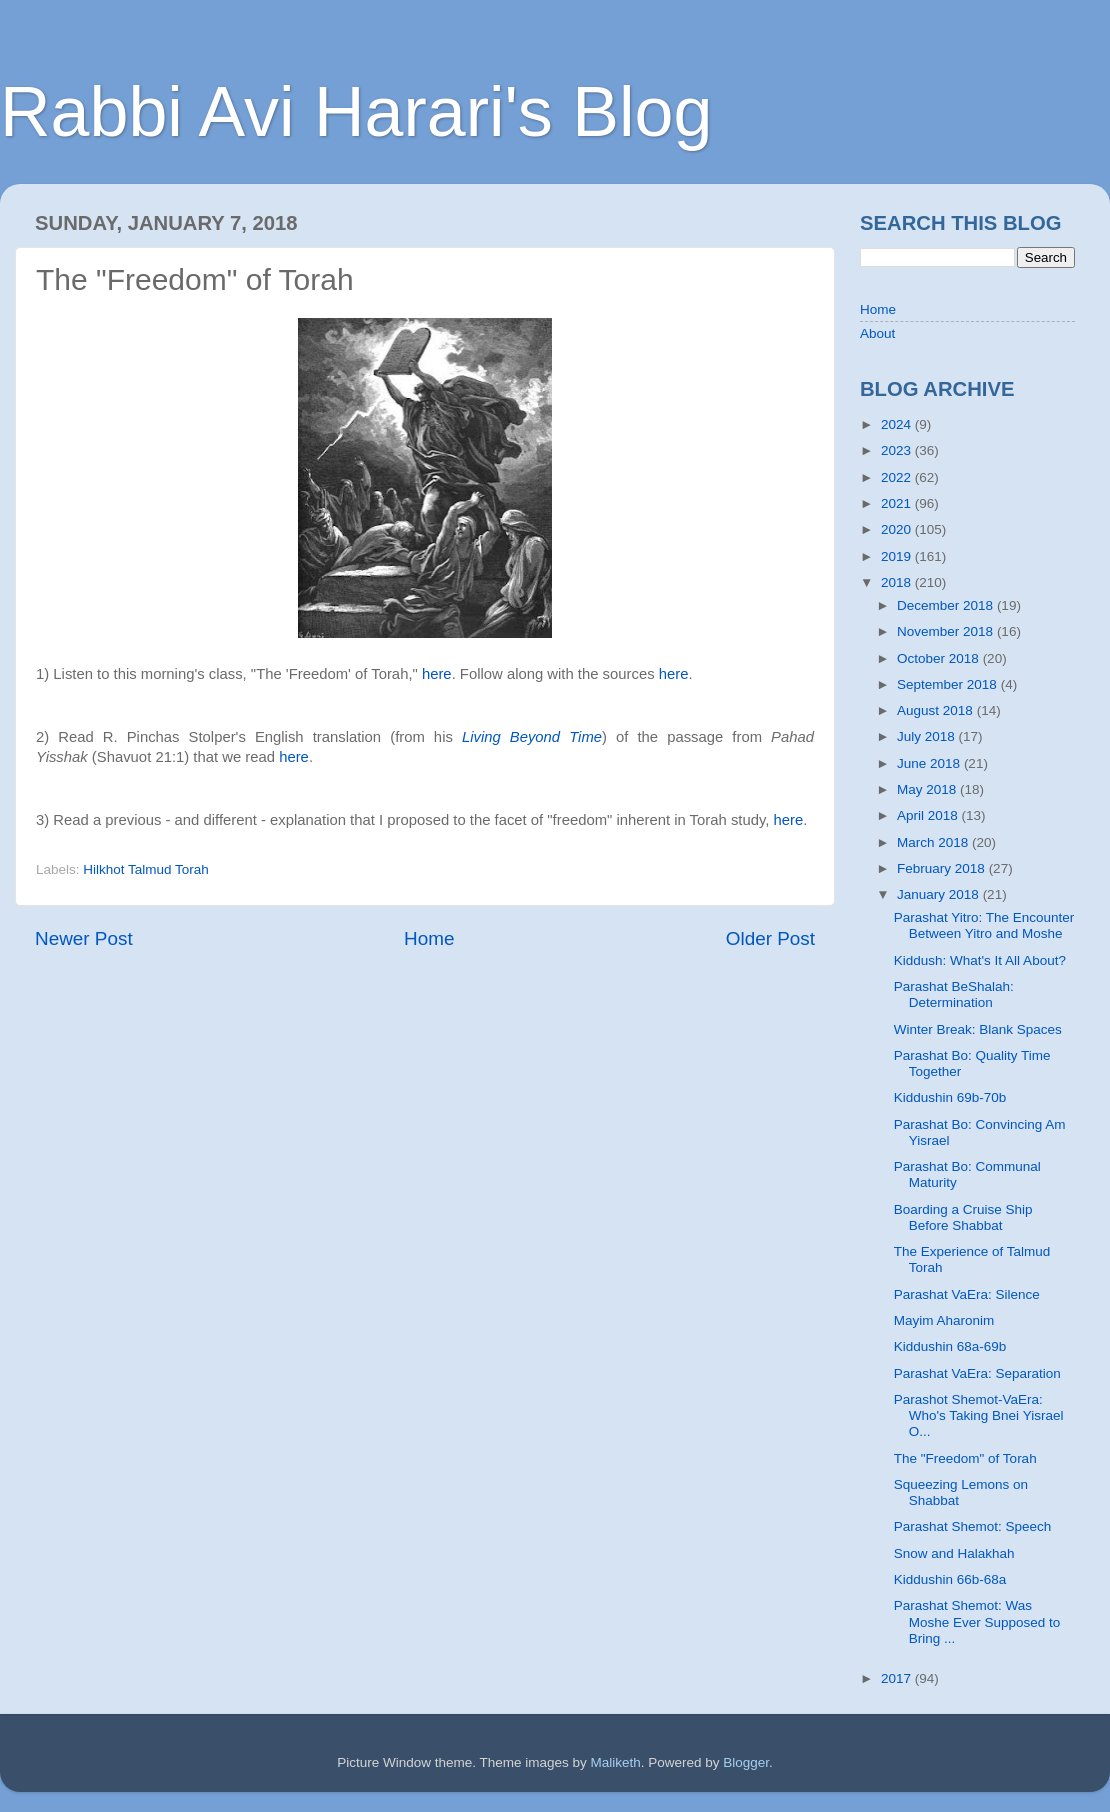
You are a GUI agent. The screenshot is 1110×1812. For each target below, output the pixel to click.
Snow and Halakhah (954, 1553)
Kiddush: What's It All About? (980, 960)
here (437, 674)
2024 (898, 424)
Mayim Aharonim (944, 1320)
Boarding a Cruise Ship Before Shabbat (963, 1217)
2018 (898, 582)
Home (429, 938)
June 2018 (930, 763)
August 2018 (937, 710)
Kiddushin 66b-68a (950, 1579)
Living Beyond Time (532, 737)
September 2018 (949, 684)
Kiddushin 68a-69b (950, 1346)
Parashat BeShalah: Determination (954, 994)
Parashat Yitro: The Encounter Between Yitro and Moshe (984, 925)
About (877, 333)
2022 (898, 477)
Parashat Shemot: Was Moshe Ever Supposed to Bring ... (977, 1621)
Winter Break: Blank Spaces (978, 1029)
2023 (898, 450)
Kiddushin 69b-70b (950, 1097)
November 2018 (947, 631)
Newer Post (84, 938)
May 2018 (928, 789)
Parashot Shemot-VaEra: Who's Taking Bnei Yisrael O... (979, 1415)
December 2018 (947, 605)
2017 (898, 1678)
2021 (898, 503)
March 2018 (934, 842)
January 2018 (940, 894)
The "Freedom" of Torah (965, 1458)
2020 (898, 529)
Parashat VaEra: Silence (967, 1294)
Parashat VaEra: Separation (977, 1373)
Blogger (746, 1762)
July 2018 (928, 736)
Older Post (770, 938)
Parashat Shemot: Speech (973, 1526)
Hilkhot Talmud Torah (146, 869)
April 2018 (929, 815)
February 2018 (943, 868)
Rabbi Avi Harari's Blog (356, 112)
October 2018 (940, 658)
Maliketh (615, 1762)
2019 (898, 556)
